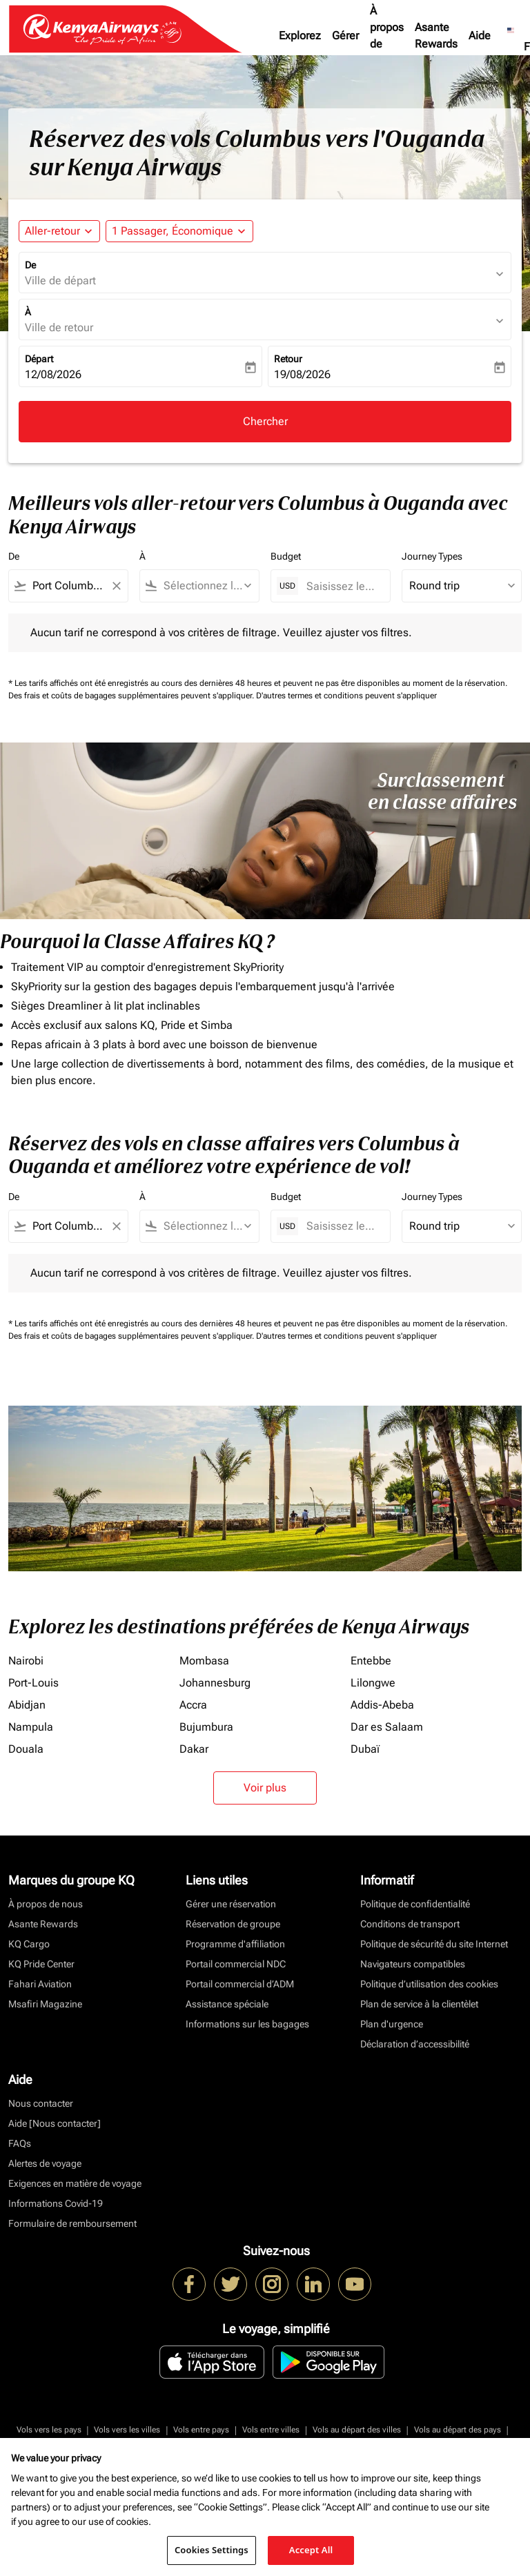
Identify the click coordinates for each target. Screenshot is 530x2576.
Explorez (300, 35)
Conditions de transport (410, 1923)
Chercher (265, 421)
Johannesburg (215, 1682)
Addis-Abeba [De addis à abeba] (382, 1704)
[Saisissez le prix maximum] (341, 586)
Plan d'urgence (391, 2023)
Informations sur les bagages (247, 2023)
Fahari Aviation (40, 1983)
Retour (288, 358)
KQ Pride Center (41, 1963)
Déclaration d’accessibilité (414, 2043)
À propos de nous (387, 35)
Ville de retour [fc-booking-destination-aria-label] (59, 327)
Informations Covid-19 (55, 2203)
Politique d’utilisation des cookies (429, 1983)
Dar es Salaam (387, 1726)
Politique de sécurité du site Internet (434, 1943)
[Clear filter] (116, 586)
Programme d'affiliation (235, 1943)
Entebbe (371, 1660)
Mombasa (204, 1660)
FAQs (19, 2143)
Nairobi (25, 1660)
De (30, 265)
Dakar (193, 1749)
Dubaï (365, 1749)
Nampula (30, 1726)
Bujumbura (206, 1726)
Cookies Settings (211, 2550)
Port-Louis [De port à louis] (33, 1682)
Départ (39, 358)
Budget (286, 556)
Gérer (345, 35)
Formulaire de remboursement (72, 2223)
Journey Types (432, 556)
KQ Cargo (29, 1943)
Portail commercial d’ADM (240, 1983)
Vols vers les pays (49, 2430)
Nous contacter (40, 2103)
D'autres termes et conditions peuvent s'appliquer (346, 695)
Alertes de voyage (44, 2163)
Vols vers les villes (127, 2430)
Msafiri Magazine (45, 2003)
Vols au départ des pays (457, 2430)
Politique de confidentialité (415, 1903)
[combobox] (68, 586)
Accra (193, 1704)
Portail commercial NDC (236, 1963)
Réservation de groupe (233, 1923)
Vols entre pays (201, 2430)
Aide (480, 35)
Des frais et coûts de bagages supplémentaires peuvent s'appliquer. (132, 695)
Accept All (311, 2550)
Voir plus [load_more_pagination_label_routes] (265, 1787)
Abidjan (27, 1704)
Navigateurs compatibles (412, 1963)
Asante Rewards (436, 35)
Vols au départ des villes (357, 2430)
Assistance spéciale (227, 2003)
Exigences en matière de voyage (74, 2183)
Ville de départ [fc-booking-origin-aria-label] (60, 280)
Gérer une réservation (231, 1903)
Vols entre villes (271, 2430)
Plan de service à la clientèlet (419, 2003)
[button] (179, 231)
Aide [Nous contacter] (54, 2123)
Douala (25, 1749)
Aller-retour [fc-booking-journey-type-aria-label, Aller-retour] (52, 230)
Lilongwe (373, 1682)
